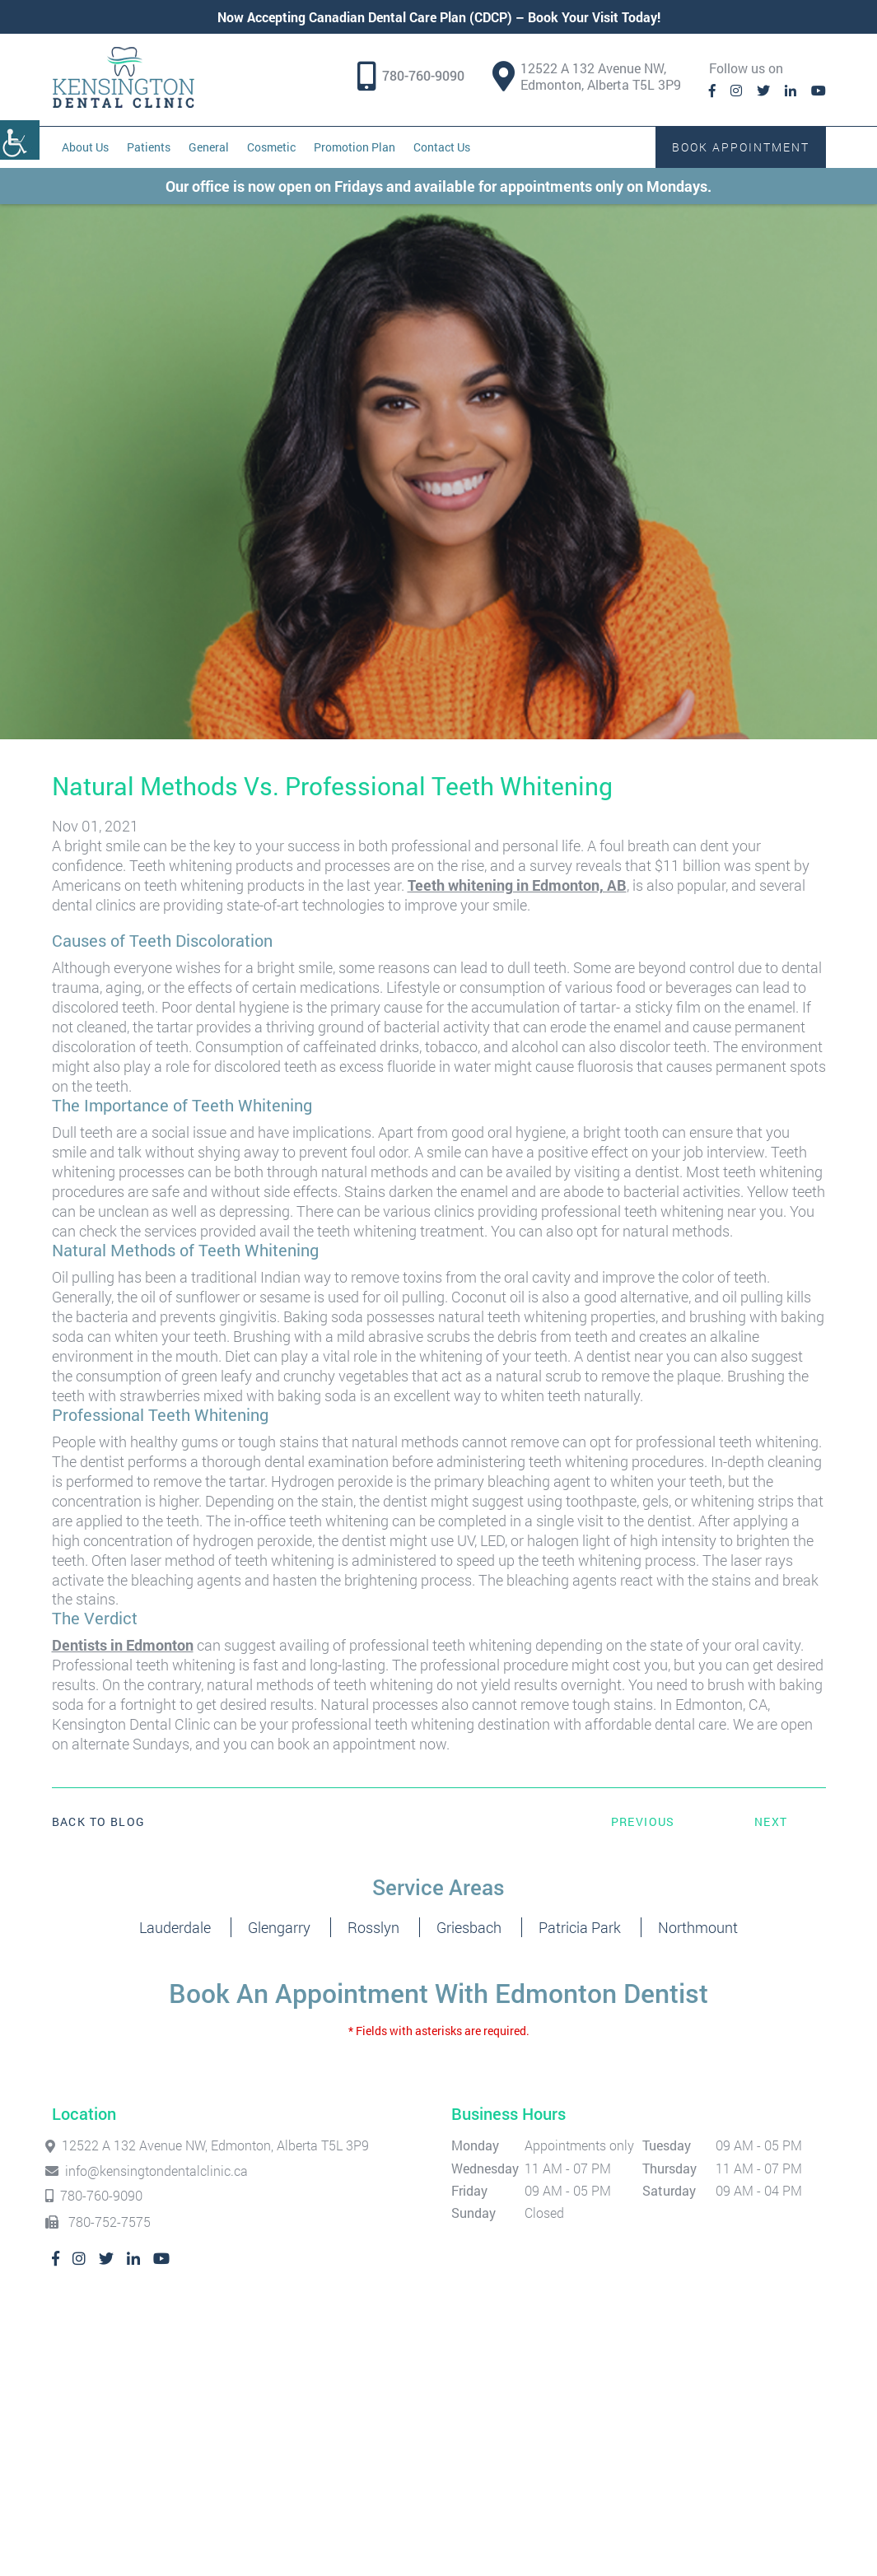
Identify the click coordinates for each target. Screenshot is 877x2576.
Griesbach (468, 1927)
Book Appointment (740, 147)
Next (771, 1821)
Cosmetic (271, 147)
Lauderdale (175, 1927)
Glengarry (279, 1927)
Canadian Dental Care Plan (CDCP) (410, 17)
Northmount (698, 1927)
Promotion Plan (354, 147)
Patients (148, 147)
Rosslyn (373, 1927)
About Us (85, 147)
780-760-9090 (423, 76)
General (209, 147)
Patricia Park (580, 1927)
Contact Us (441, 147)
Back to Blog (99, 1822)
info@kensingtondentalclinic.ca (150, 2170)
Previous (643, 1821)
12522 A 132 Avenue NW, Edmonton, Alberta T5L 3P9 (586, 76)
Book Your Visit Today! (594, 17)
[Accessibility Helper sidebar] (20, 140)
